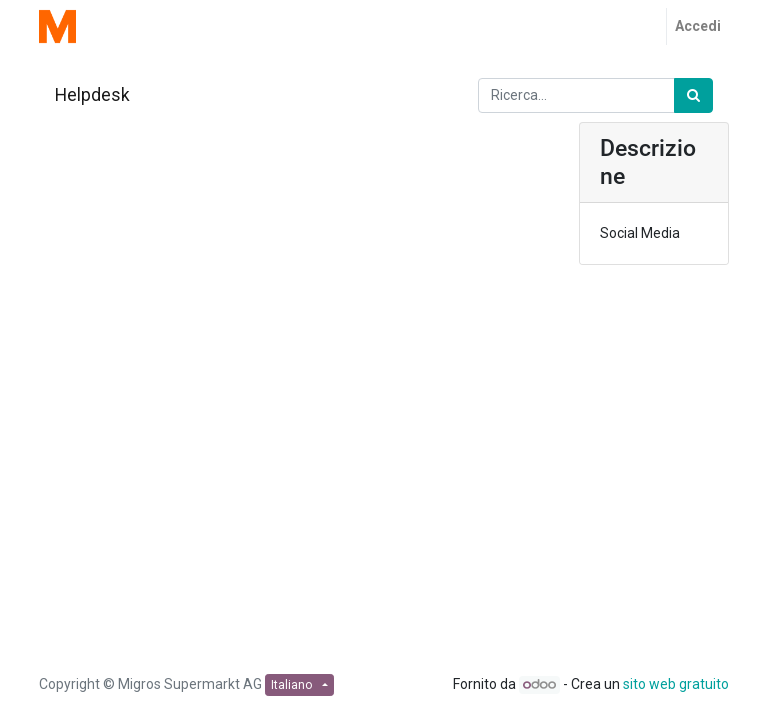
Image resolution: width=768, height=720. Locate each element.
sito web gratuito (676, 684)
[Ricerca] (693, 95)
